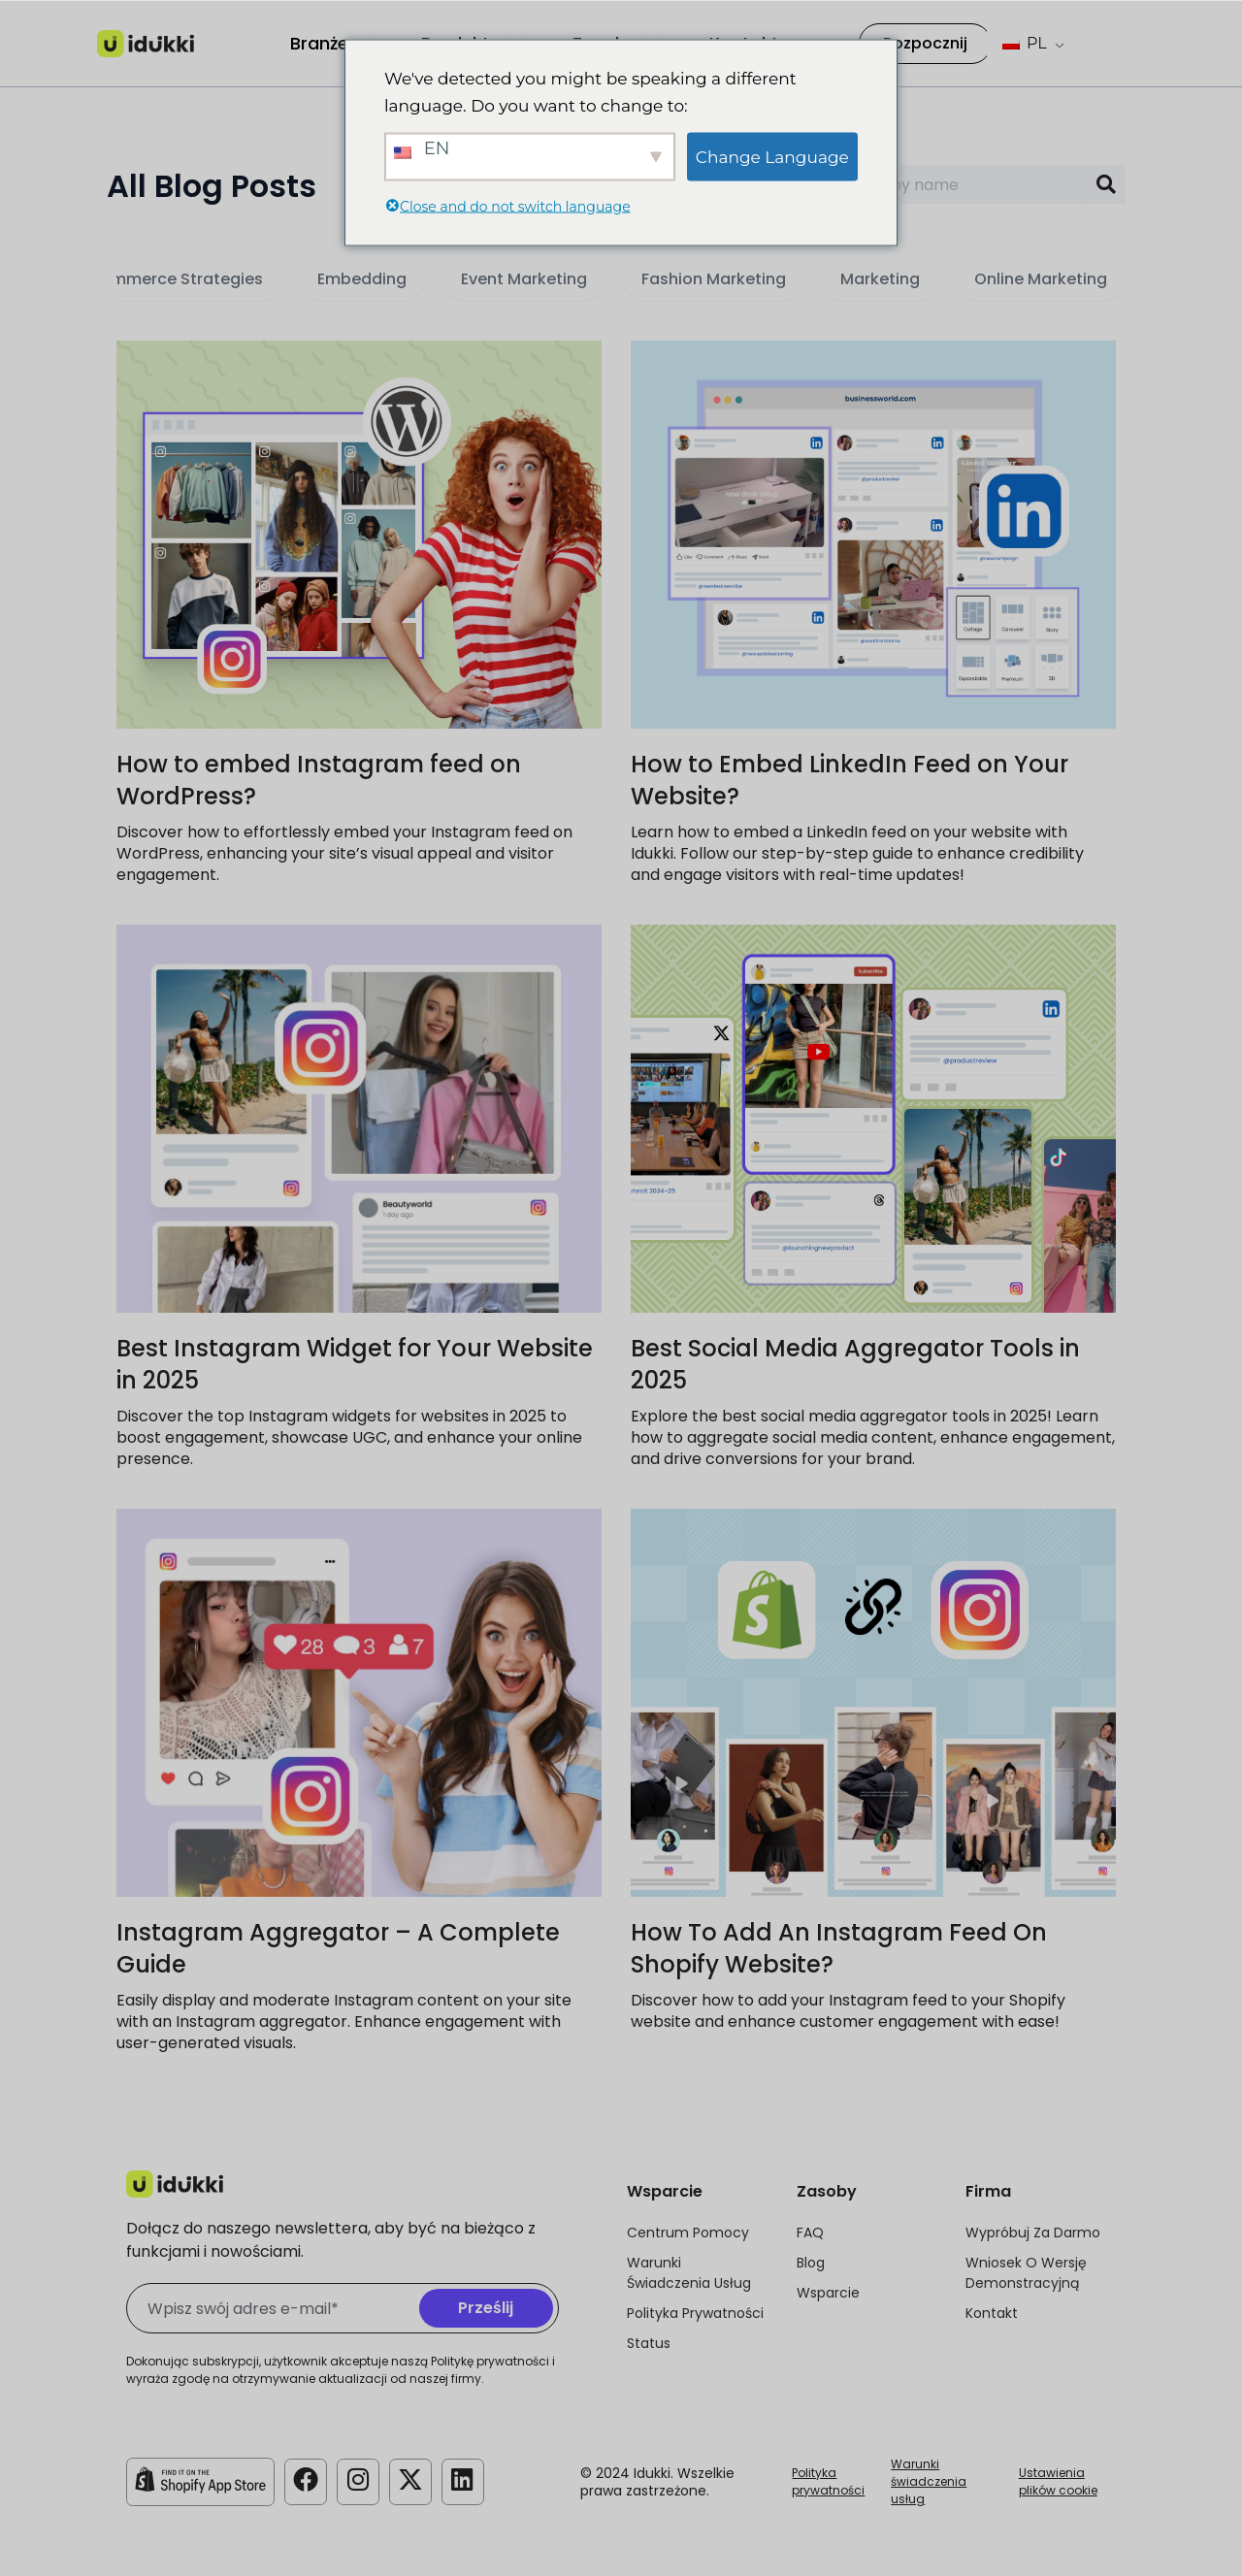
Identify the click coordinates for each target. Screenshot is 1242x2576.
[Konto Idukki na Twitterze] (415, 2480)
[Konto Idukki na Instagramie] (361, 2480)
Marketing (880, 279)
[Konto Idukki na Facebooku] (306, 2480)
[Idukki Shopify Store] (200, 2480)
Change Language (772, 156)
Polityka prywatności (828, 2481)
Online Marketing (1040, 279)
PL (1024, 43)
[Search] (1106, 184)
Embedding (362, 279)
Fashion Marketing (713, 279)
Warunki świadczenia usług (928, 2481)
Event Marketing (524, 279)
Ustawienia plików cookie (1058, 2481)
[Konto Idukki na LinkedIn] (469, 2480)
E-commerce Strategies (168, 279)
